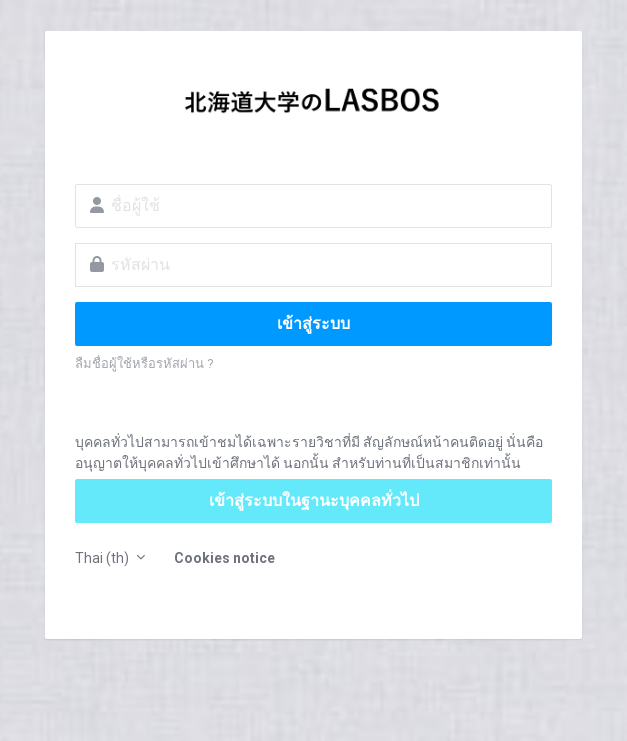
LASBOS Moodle (313, 106)
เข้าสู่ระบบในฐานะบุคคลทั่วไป (314, 500)
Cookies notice (224, 558)
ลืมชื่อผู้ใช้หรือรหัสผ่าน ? (144, 363)
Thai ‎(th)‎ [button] (103, 558)
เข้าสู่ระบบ (313, 323)
